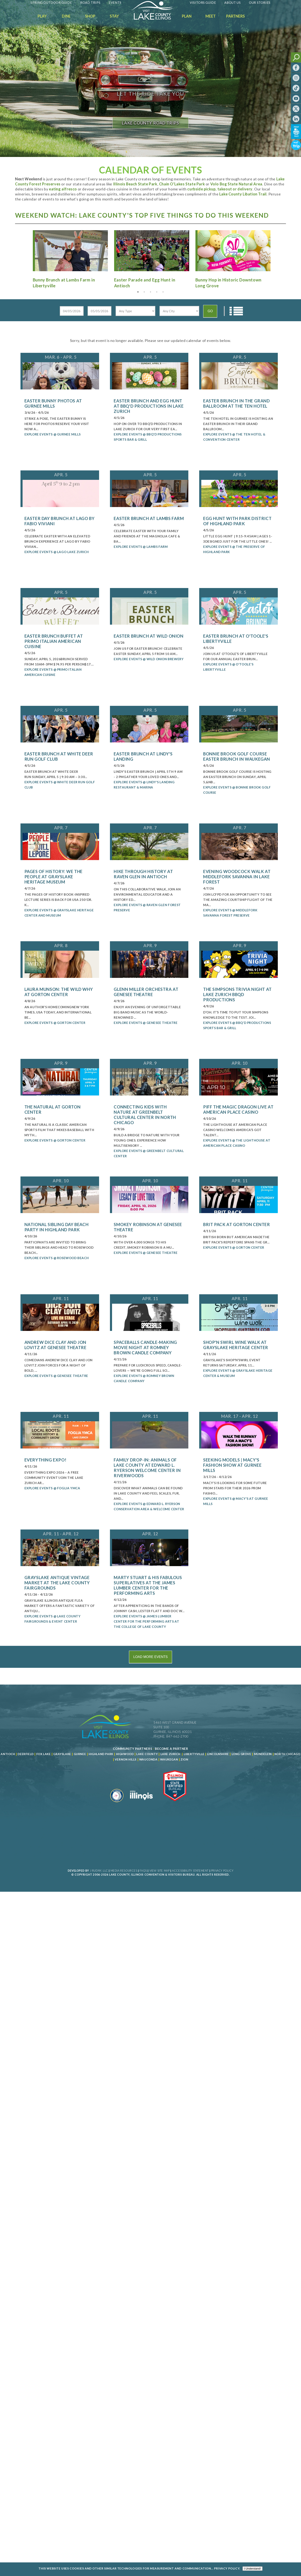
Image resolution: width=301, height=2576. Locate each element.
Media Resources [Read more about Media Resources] (124, 1870)
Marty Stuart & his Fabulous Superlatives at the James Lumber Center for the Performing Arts (148, 1585)
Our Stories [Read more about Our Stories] (259, 2)
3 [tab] (150, 292)
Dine (66, 16)
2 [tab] (144, 292)
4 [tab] (157, 292)
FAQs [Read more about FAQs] (143, 1870)
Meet (210, 16)
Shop (90, 16)
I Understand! (252, 2568)
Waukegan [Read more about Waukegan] (169, 1759)
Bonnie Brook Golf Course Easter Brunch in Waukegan (236, 756)
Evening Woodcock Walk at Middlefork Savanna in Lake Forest (236, 876)
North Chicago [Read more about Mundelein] (287, 1754)
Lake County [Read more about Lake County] (147, 1754)
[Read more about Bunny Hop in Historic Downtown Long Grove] (231, 259)
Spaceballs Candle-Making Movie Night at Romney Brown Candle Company (145, 1347)
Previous (25, 251)
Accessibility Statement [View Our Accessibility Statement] (190, 1870)
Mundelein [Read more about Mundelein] (263, 1754)
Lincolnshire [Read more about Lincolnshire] (218, 1754)
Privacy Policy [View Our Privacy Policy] (222, 1870)
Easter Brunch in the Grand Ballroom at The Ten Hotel (236, 403)
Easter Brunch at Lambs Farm (149, 518)
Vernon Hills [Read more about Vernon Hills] (125, 1759)
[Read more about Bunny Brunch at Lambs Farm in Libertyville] (69, 259)
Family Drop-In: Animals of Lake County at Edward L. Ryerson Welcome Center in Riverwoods (147, 1467)
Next (275, 251)
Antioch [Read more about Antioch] (8, 1754)
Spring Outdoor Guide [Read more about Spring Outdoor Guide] (51, 2)
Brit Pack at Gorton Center (236, 1224)
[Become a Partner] (171, 1748)
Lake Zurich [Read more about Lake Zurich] (170, 1754)
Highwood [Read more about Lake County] (125, 1754)
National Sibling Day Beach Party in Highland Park (56, 1227)
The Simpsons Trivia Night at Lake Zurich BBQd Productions (237, 994)
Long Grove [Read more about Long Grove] (241, 1754)
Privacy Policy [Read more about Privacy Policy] (226, 2568)
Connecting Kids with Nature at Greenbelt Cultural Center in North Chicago (145, 1114)
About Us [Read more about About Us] (232, 2)
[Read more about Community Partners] (132, 1748)
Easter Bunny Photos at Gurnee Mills (53, 403)
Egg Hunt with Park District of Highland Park (237, 521)
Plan (186, 16)
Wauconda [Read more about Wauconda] (148, 1759)
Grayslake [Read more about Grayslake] (62, 1754)
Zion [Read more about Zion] (184, 1759)
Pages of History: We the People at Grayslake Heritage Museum (53, 876)
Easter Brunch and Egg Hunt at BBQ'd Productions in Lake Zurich (149, 406)
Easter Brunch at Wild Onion (148, 635)
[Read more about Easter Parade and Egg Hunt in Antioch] (150, 259)
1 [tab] (138, 292)
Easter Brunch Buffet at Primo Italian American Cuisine (53, 641)
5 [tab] (163, 292)
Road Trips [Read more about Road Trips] (90, 2)
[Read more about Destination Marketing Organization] (117, 1804)
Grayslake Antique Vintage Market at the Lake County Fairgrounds (57, 1582)
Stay (114, 16)
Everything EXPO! (45, 1459)
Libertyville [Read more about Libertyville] (194, 1754)
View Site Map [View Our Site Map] (159, 1870)
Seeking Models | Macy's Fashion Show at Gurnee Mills (232, 1465)
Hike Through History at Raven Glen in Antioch (143, 874)
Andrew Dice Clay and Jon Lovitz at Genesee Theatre (55, 1345)
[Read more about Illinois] (141, 1804)
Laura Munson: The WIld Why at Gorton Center (58, 992)
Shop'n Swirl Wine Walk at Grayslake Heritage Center (235, 1345)
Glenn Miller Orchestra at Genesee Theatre (146, 992)
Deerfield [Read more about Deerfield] (25, 1754)
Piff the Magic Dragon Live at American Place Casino (238, 1109)
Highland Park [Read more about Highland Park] (101, 1754)
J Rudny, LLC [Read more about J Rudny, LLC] (99, 1870)
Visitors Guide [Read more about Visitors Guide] (203, 2)
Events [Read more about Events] (115, 2)
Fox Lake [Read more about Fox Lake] (43, 1754)
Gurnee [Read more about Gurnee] (80, 1754)
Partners (235, 16)
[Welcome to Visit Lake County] (155, 18)
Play (42, 16)
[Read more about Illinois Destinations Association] (175, 1804)
